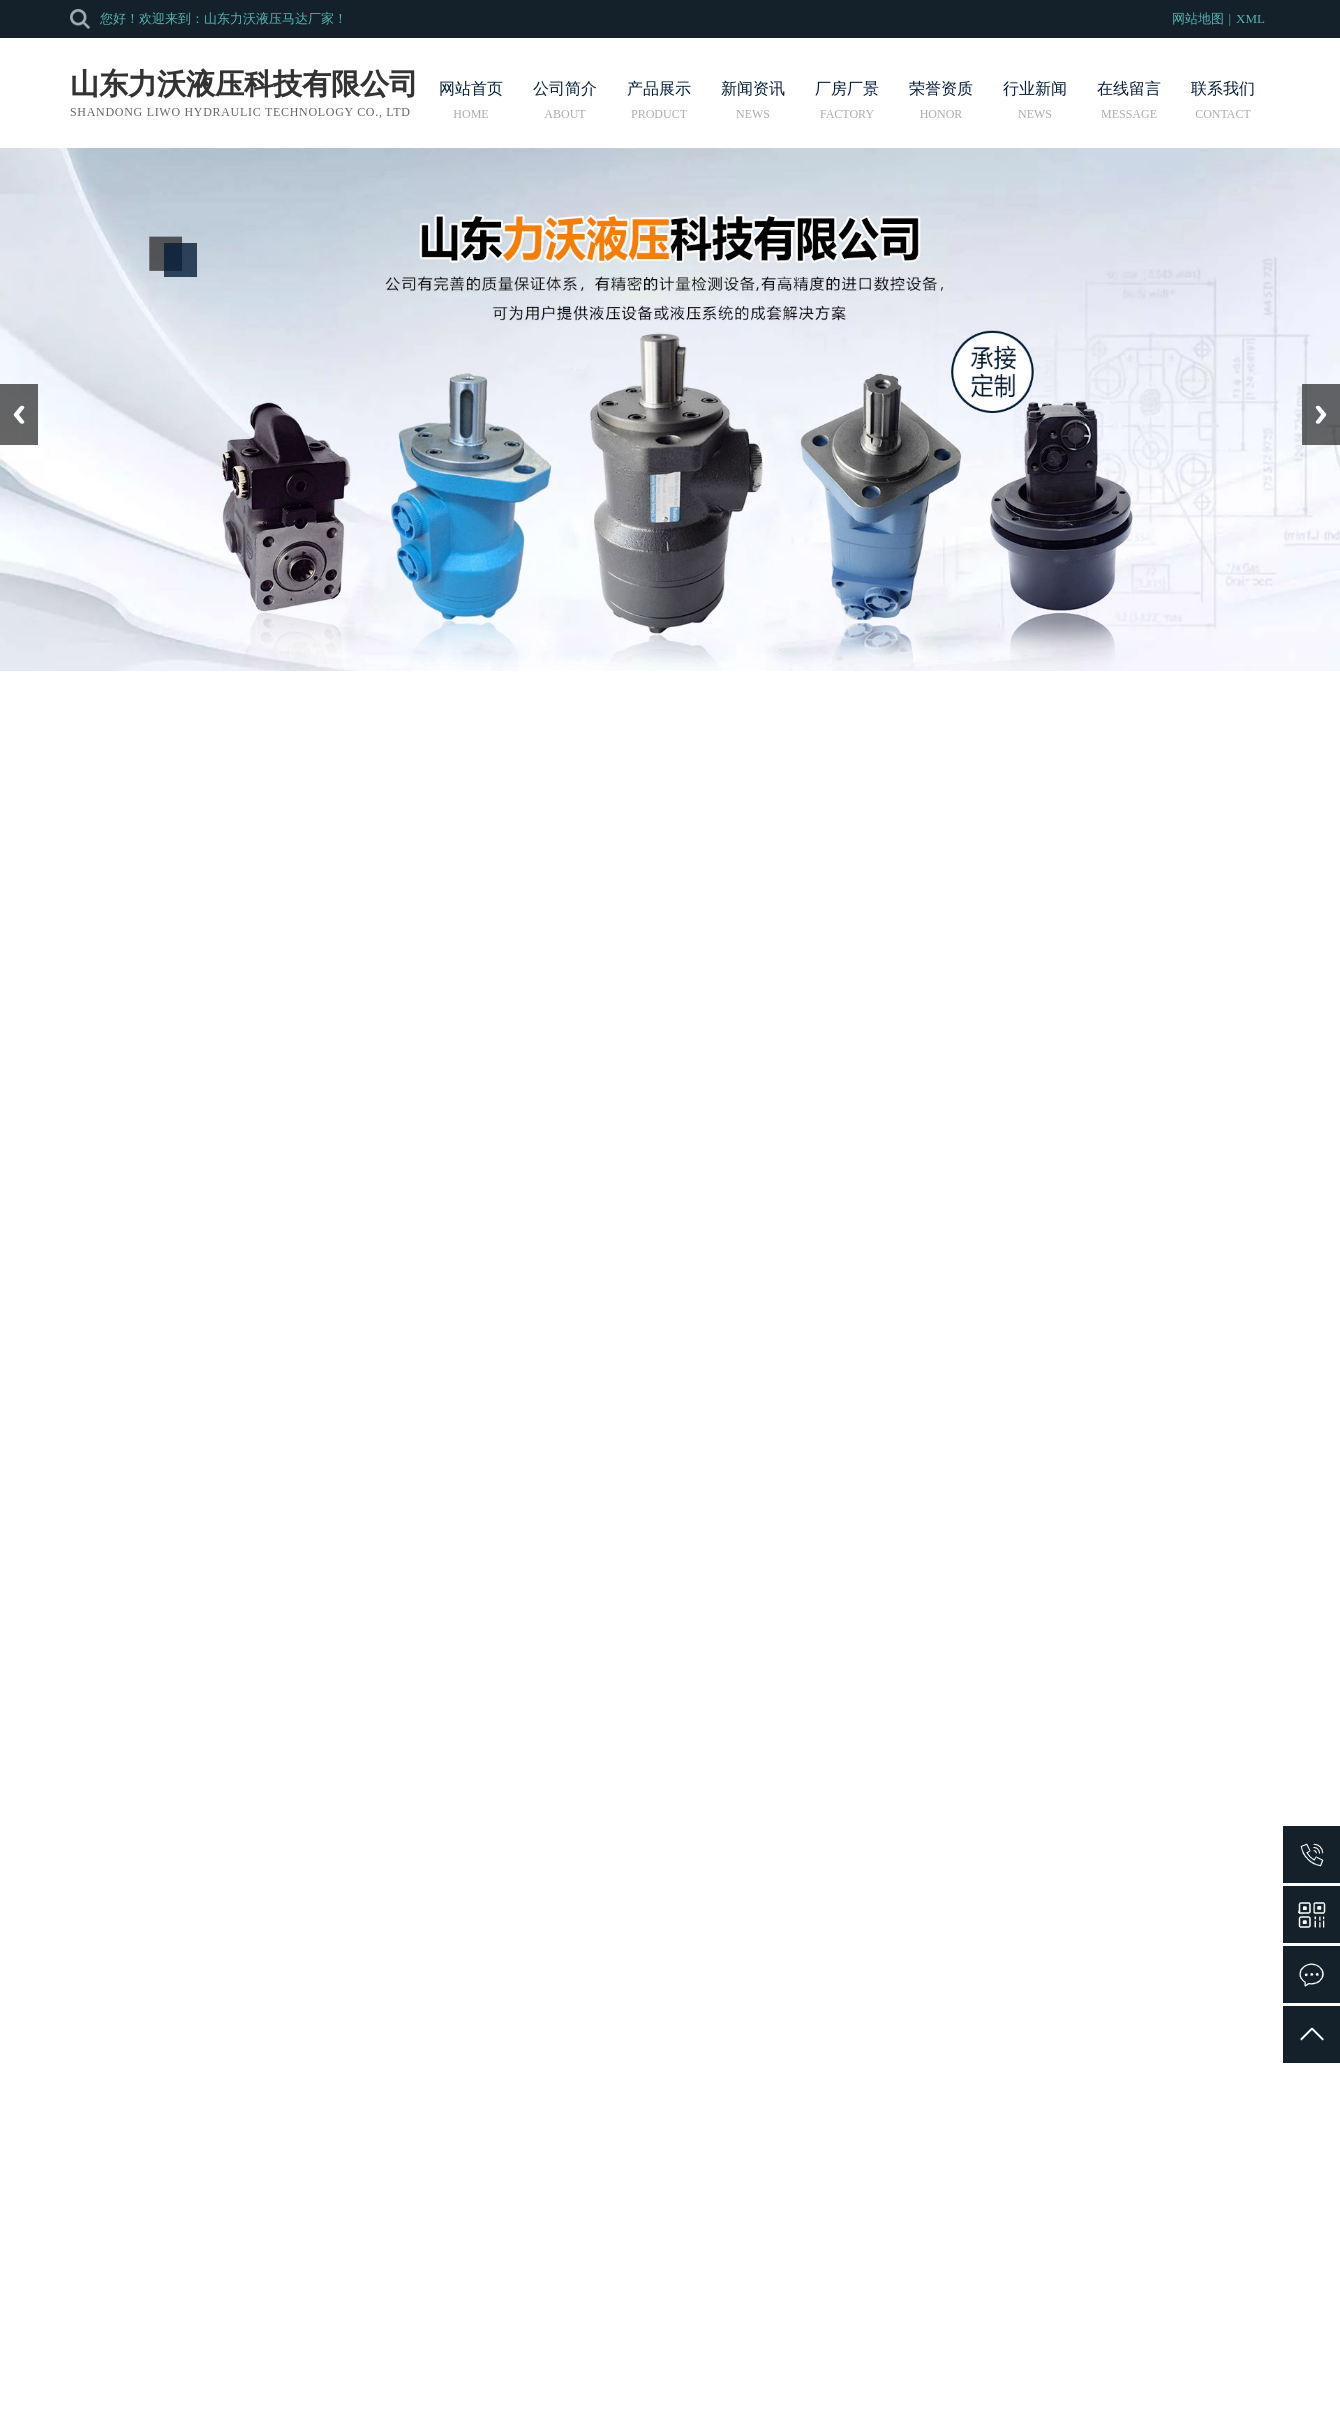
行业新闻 (1035, 100)
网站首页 (471, 100)
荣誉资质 (941, 100)
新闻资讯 (753, 100)
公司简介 (565, 100)
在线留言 (1129, 100)
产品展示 (659, 100)
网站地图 (1198, 18)
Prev (11, 391)
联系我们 (1223, 100)
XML (1250, 18)
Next (1313, 391)
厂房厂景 (847, 100)
